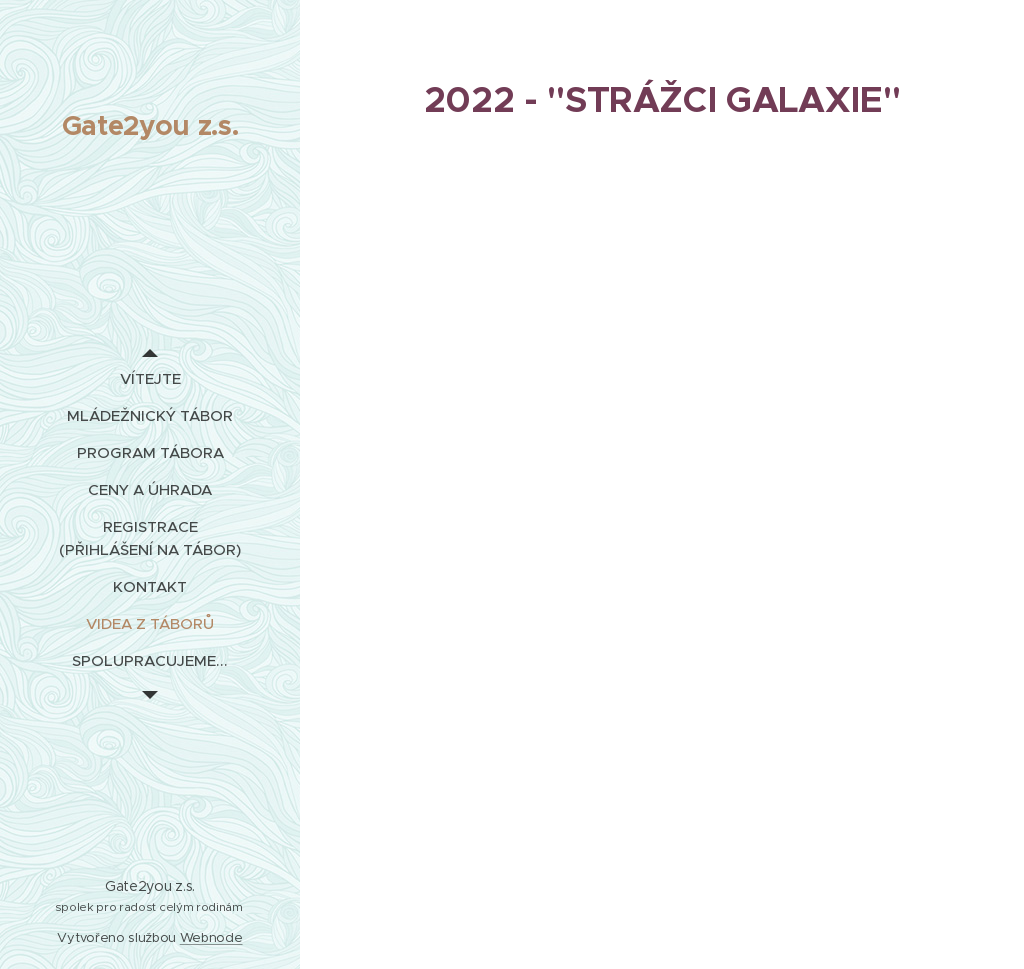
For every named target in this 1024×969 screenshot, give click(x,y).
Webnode (211, 937)
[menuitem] (150, 378)
